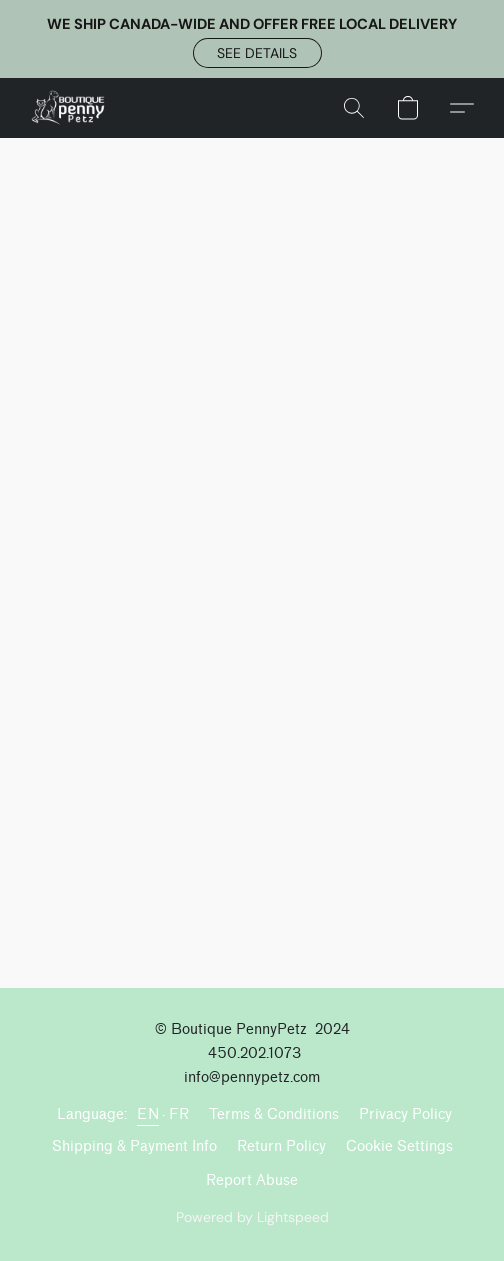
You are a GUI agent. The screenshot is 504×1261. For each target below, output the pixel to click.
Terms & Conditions (274, 1114)
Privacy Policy (405, 1114)
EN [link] (148, 1114)
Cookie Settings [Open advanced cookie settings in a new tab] (399, 1146)
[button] (257, 53)
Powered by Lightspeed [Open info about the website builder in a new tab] (252, 1217)
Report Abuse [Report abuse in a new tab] (252, 1180)
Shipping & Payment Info (134, 1146)
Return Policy (281, 1146)
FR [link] (179, 1114)
